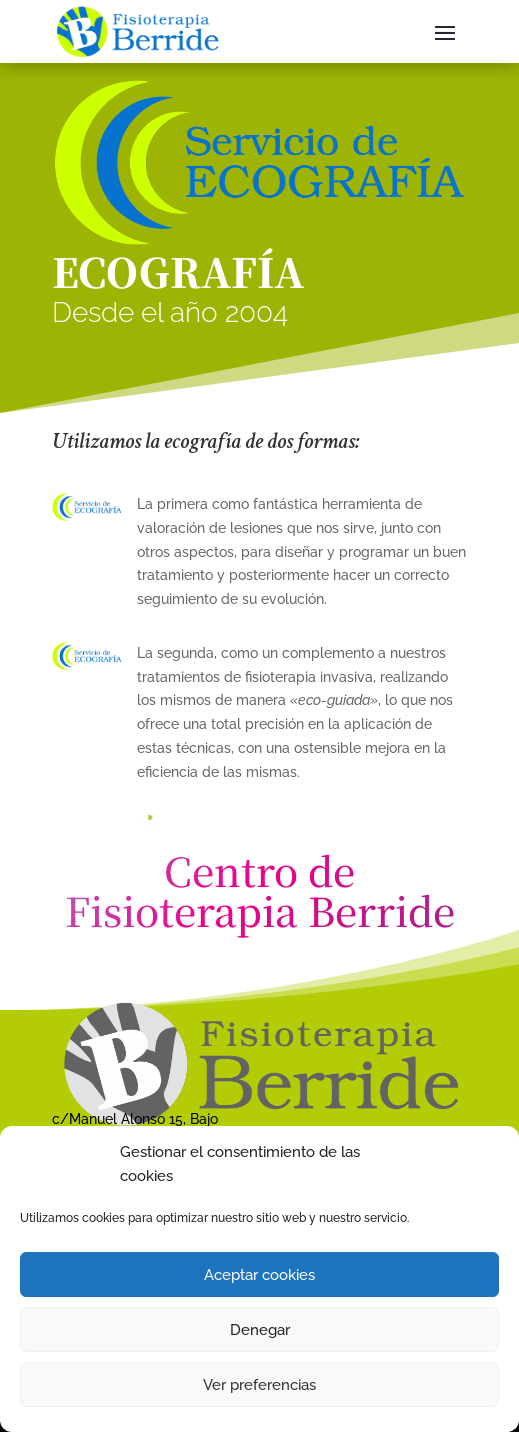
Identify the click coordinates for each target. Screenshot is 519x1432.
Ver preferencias (259, 1385)
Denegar (260, 1330)
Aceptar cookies (259, 1275)
